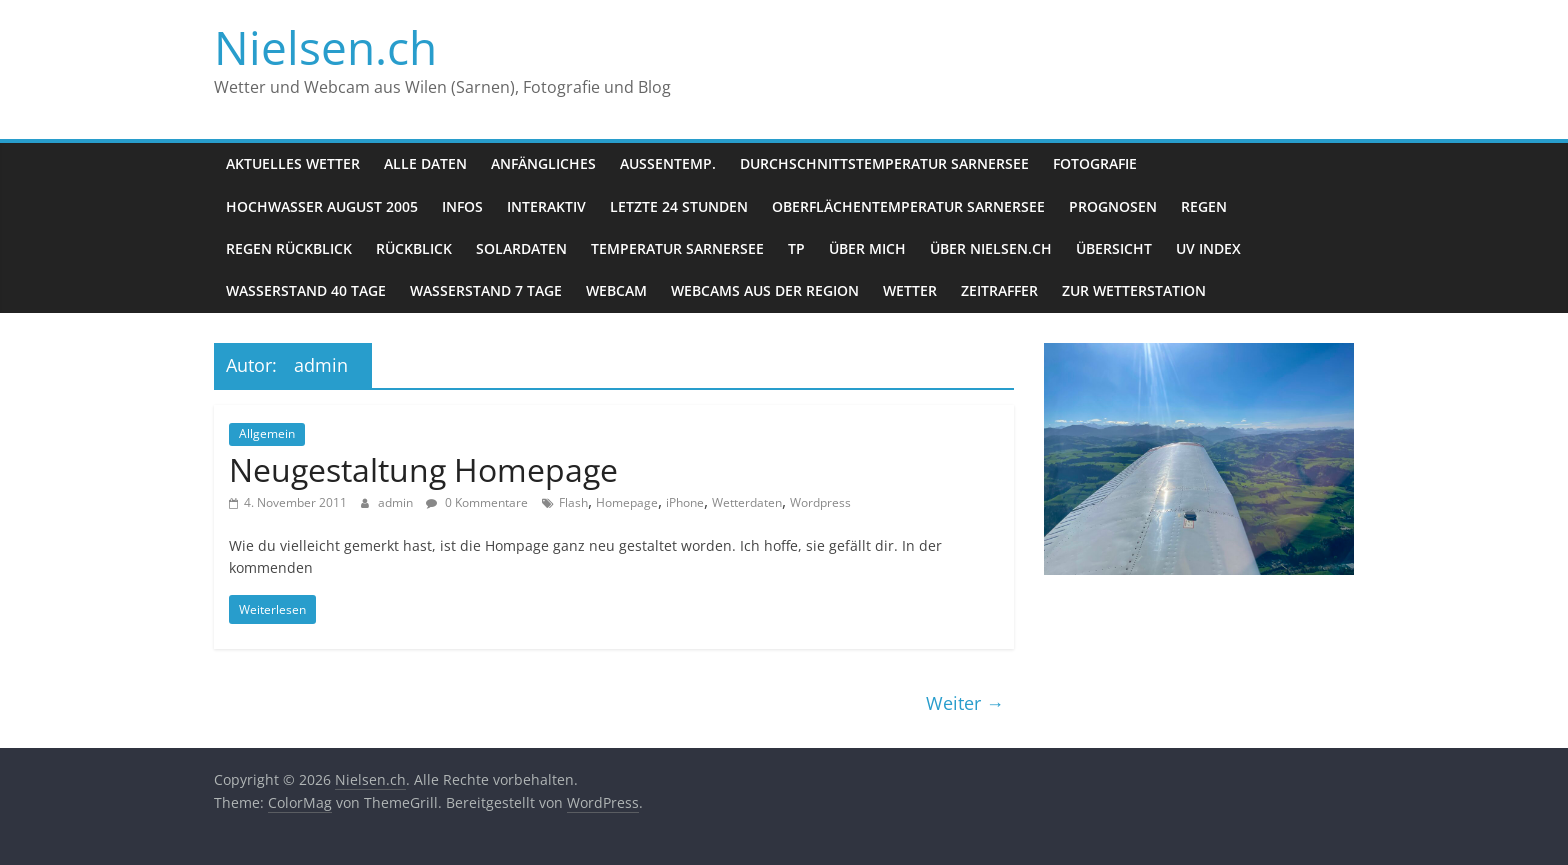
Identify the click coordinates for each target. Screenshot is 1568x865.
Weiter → (965, 703)
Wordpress (820, 502)
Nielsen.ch (325, 47)
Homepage (627, 502)
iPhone (685, 502)
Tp (796, 248)
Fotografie (1095, 163)
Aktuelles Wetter (293, 163)
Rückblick (414, 248)
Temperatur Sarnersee (677, 248)
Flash (573, 502)
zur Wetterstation (1134, 290)
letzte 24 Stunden (679, 206)
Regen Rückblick (289, 248)
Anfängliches (543, 163)
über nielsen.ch (991, 248)
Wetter (910, 290)
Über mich (867, 248)
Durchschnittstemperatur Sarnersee (884, 163)
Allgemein (267, 433)
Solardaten (521, 248)
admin (397, 502)
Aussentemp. (668, 163)
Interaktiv (546, 206)
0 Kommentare (477, 502)
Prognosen (1113, 206)
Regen (1204, 206)
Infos (462, 206)
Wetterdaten (747, 502)
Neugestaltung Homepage (423, 469)
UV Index (1208, 248)
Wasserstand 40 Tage (306, 290)
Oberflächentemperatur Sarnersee (908, 206)
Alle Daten (425, 163)
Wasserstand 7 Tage (486, 290)
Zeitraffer (999, 290)
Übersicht (1114, 248)
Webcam (616, 290)
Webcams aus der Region (765, 290)
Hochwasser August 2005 (322, 206)
